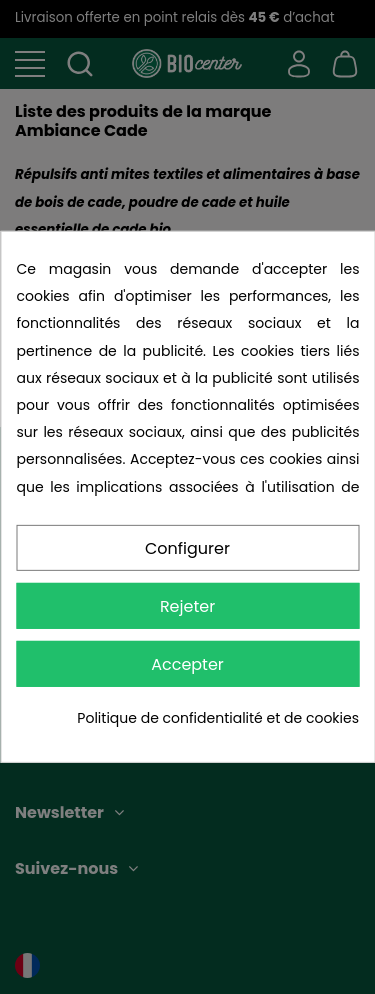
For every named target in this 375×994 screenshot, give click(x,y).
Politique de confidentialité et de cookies (218, 718)
